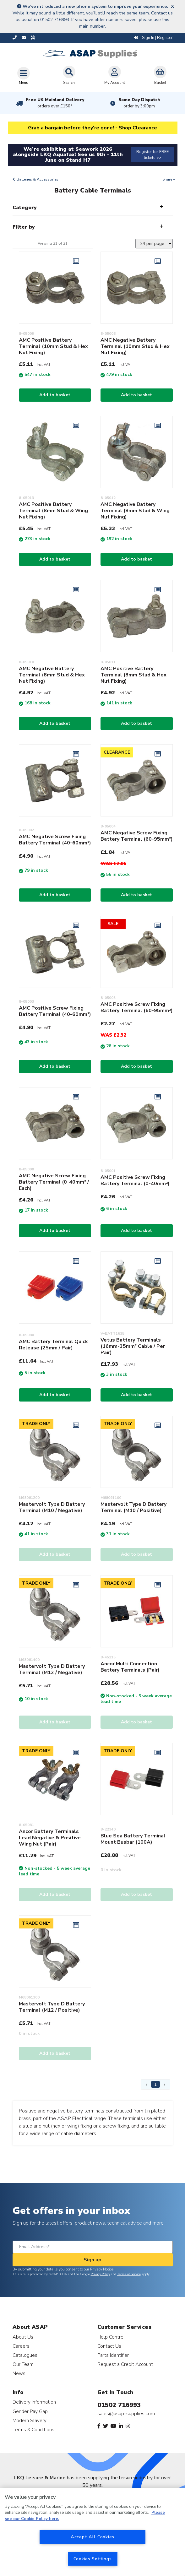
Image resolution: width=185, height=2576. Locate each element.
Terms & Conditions (33, 2429)
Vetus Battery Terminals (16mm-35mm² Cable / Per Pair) (133, 1346)
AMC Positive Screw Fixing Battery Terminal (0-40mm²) (135, 1180)
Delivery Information (34, 2402)
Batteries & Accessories (37, 179)
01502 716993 (119, 2405)
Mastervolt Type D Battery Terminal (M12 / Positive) (52, 2007)
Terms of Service (129, 2274)
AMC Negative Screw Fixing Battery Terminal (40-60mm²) (55, 839)
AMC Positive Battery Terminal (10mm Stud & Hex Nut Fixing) (53, 346)
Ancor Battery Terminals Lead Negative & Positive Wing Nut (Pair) (50, 1837)
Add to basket (54, 395)
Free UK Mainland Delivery (55, 103)
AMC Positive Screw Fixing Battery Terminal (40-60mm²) (55, 1011)
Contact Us (109, 2346)
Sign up (92, 2259)
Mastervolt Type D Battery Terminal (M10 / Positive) (133, 1507)
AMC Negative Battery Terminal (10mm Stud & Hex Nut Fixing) (135, 346)
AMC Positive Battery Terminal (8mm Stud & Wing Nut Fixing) (53, 510)
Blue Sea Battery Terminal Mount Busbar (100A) (133, 1839)
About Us (23, 2337)
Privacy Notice (101, 2269)
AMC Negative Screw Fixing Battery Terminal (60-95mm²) (137, 836)
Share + (168, 179)
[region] (92, 2532)
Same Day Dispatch (139, 103)
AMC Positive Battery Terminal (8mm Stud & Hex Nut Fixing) (133, 675)
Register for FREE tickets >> (152, 154)
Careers (21, 2346)
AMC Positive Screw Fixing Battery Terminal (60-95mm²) (137, 1007)
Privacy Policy (100, 2274)
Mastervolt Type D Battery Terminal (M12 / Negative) (52, 1669)
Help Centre (110, 2337)
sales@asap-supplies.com (126, 2413)
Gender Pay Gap (30, 2411)
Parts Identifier (113, 2355)
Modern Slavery (29, 2420)
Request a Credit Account (125, 2364)
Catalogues (25, 2355)
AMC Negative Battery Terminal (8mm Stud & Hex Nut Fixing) (52, 675)
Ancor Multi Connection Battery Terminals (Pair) (130, 1666)
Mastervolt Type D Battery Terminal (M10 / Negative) (52, 1507)
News (19, 2373)
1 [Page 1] (155, 2084)
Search (69, 75)
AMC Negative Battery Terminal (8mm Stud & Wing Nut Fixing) (135, 510)
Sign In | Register (153, 38)
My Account (114, 75)
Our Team (23, 2364)
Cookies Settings (92, 2559)
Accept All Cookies (92, 2537)
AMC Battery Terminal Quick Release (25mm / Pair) (53, 1344)
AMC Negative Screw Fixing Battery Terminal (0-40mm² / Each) (54, 1182)
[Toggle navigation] (23, 76)
